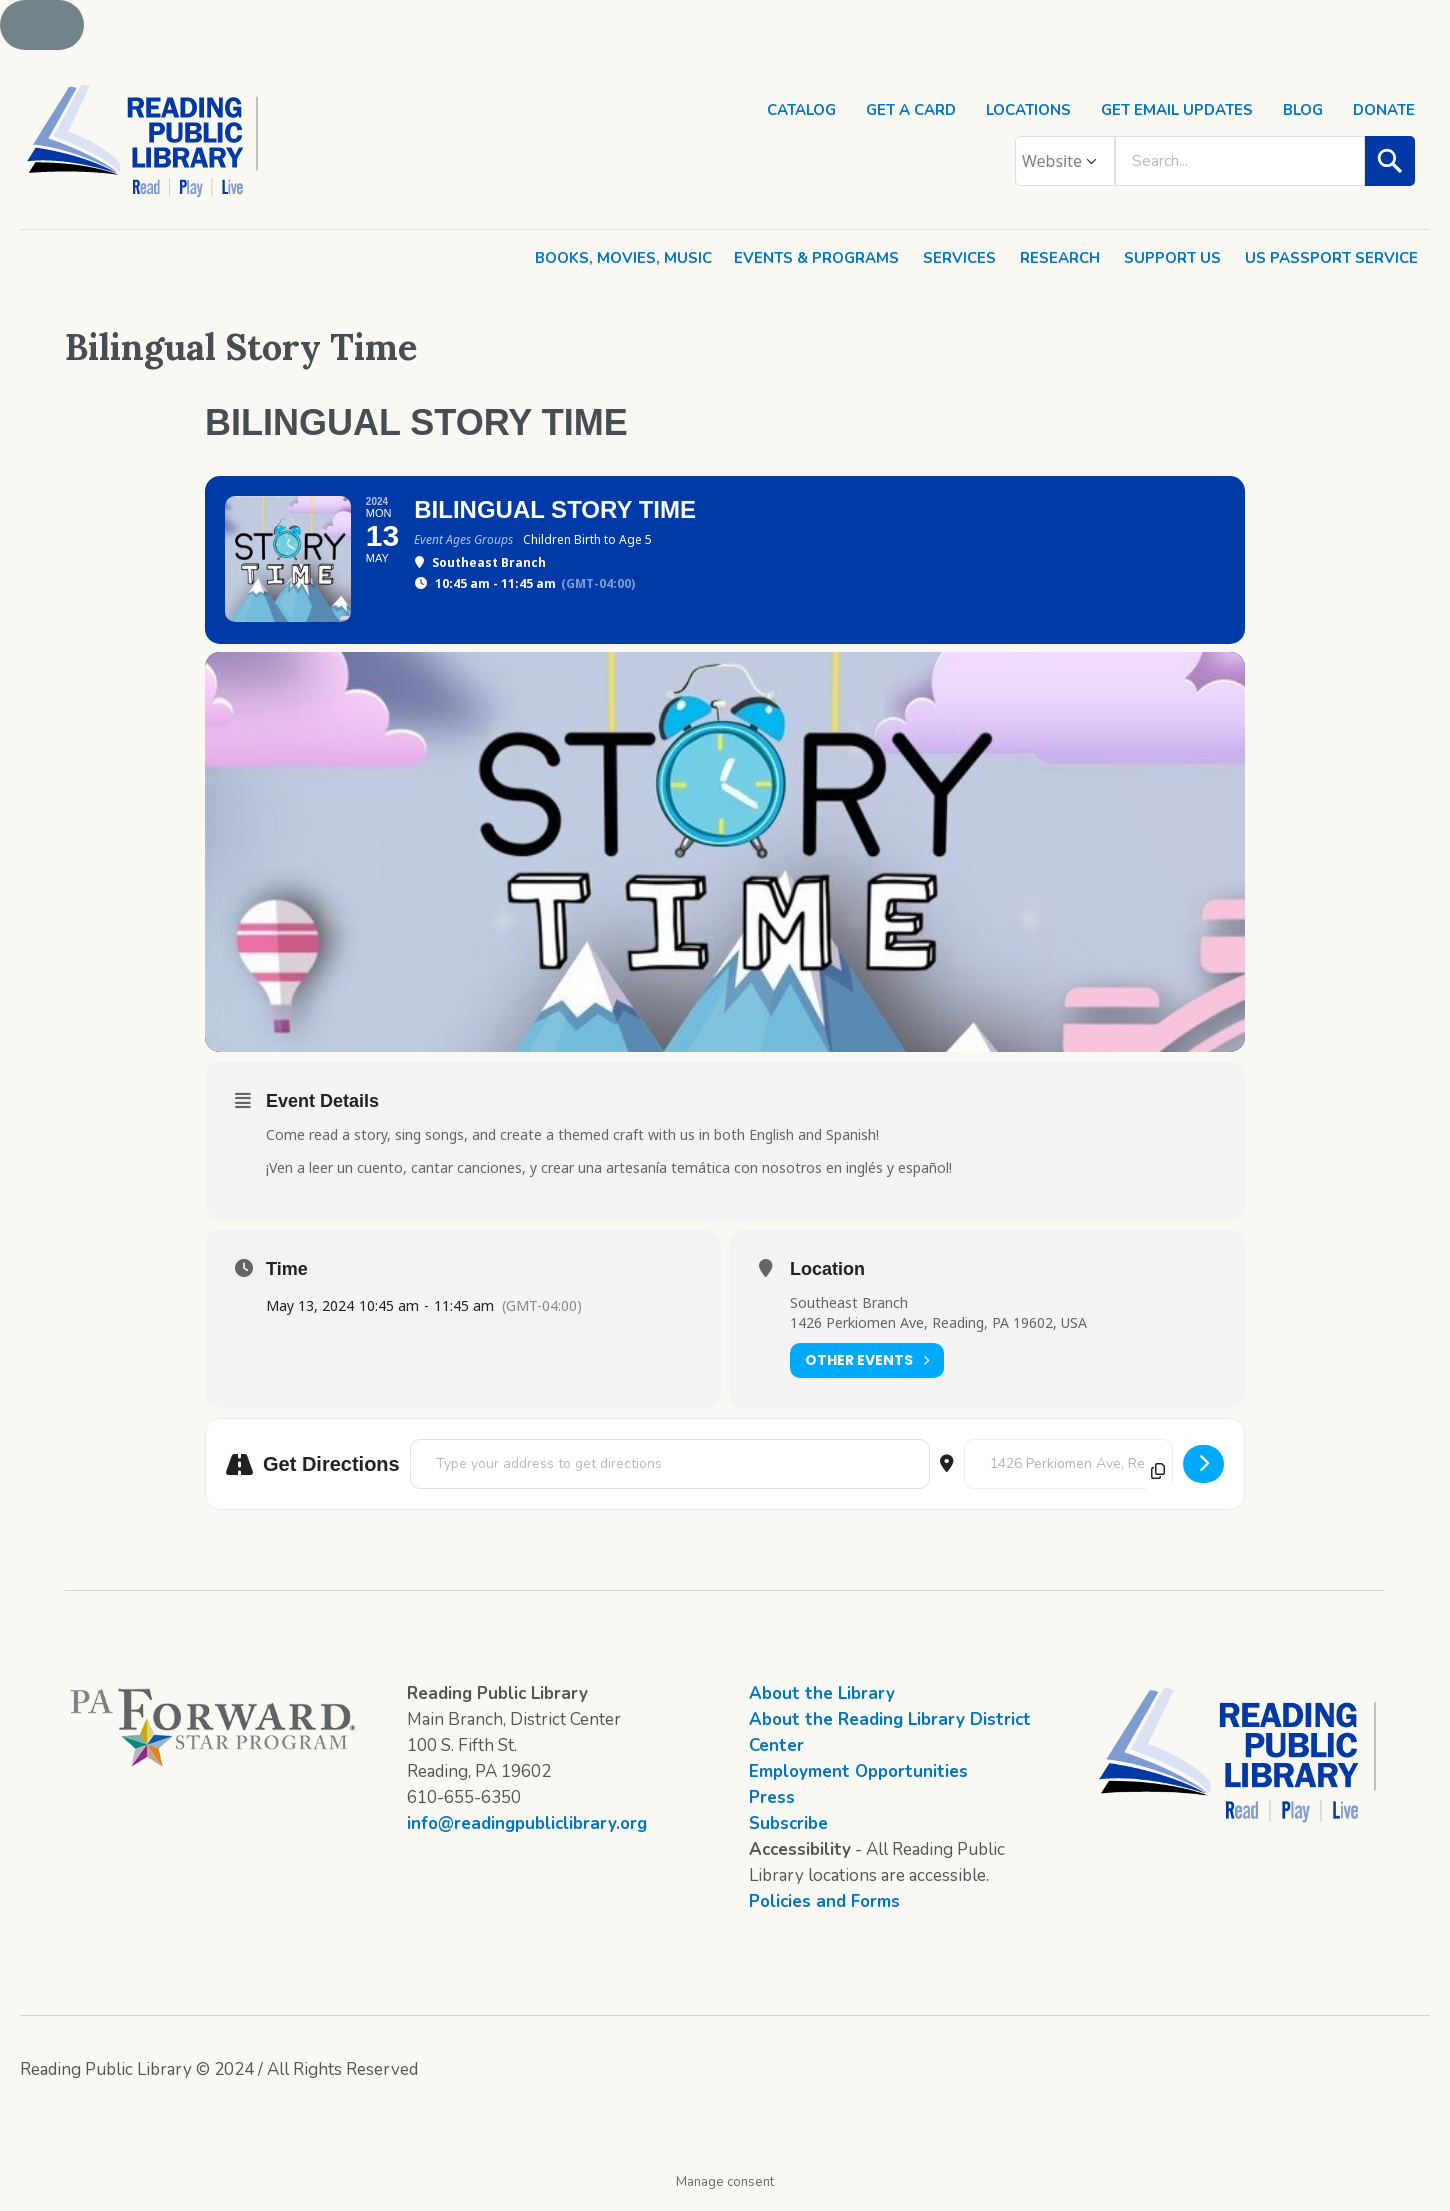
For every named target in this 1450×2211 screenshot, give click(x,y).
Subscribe (788, 1834)
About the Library (822, 1704)
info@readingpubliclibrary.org (527, 1834)
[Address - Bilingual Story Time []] (670, 1475)
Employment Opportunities (858, 1782)
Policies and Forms (824, 1912)
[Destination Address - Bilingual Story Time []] (1068, 1475)
